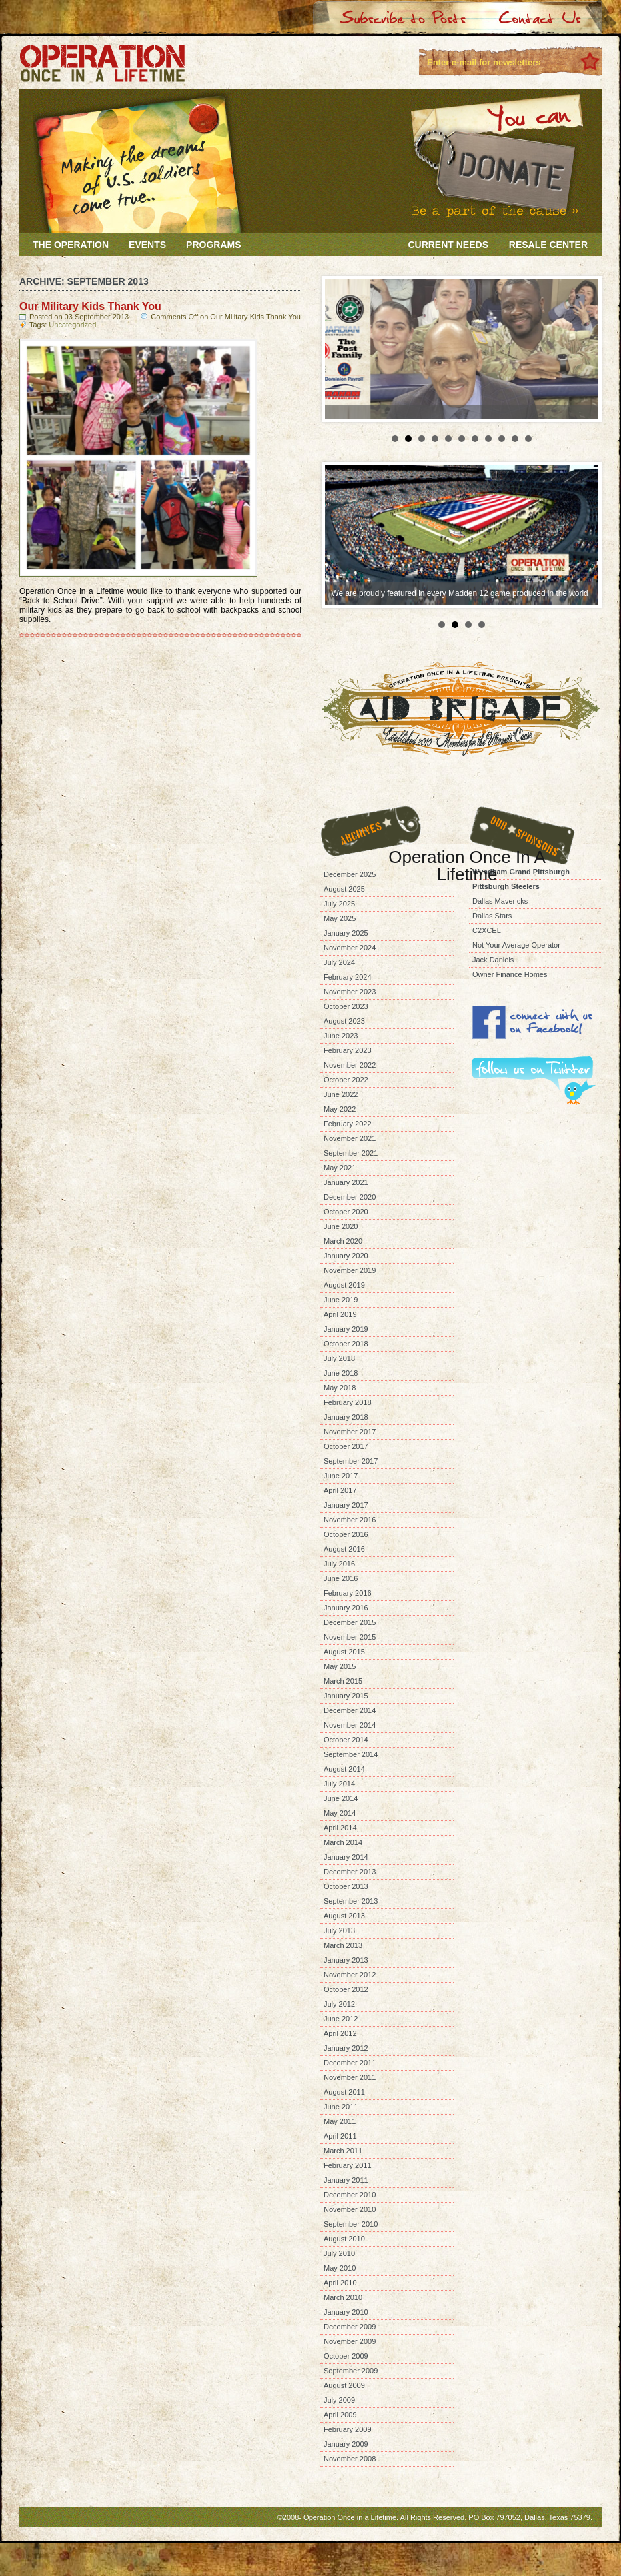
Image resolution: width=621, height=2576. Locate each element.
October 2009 (346, 2356)
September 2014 (351, 1754)
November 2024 (350, 948)
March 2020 (343, 1241)
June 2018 (341, 1373)
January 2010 (346, 2312)
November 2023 (350, 992)
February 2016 (348, 1593)
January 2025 (346, 933)
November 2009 (350, 2341)
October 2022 (346, 1080)
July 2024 (339, 962)
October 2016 (346, 1534)
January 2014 (346, 1857)
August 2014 (344, 1769)
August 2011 (344, 2092)
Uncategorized (72, 325)
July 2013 (339, 1930)
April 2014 (340, 1828)
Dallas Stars (492, 916)
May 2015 (340, 1666)
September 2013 (351, 1901)
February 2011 (348, 2165)
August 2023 (344, 1021)
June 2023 (341, 1036)
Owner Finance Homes (510, 974)
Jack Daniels (493, 960)
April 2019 (340, 1314)
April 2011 (340, 2136)
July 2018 (339, 1358)
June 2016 (341, 1578)
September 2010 (351, 2224)
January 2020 (346, 1256)
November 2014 (350, 1725)
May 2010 (340, 2268)
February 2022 (348, 1124)
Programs (213, 244)
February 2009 (348, 2429)
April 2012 (340, 2033)
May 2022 (340, 1109)
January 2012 (346, 2048)
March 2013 (343, 1945)
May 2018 (340, 1388)
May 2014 (340, 1813)
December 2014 (350, 1710)
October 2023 (346, 1006)
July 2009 (339, 2400)
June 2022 (341, 1094)
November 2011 (350, 2077)
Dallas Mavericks (500, 901)
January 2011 (346, 2180)
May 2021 (340, 1168)
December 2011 (350, 2063)
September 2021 (351, 1153)
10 (515, 438)
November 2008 (350, 2459)
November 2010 (350, 2209)
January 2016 (346, 1608)
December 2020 (350, 1197)
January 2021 (346, 1182)
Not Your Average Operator (516, 945)
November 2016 (350, 1520)
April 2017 (340, 1490)
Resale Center (548, 244)
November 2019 (350, 1270)
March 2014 (343, 1842)
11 (528, 438)
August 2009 (344, 2385)
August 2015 (344, 1652)
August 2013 (344, 1916)
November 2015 (350, 1637)
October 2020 (346, 1212)
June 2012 (341, 2019)
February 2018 (348, 1402)
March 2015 (343, 1681)
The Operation (71, 244)
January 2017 (346, 1505)
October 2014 (346, 1740)
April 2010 (340, 2283)
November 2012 (350, 1975)
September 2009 (351, 2371)
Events (147, 244)
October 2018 (346, 1344)
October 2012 (346, 1989)
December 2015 (350, 1622)
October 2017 (346, 1446)
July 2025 (339, 904)
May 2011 (340, 2121)
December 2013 (350, 1872)
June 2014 (341, 1798)
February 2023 (348, 1050)
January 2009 (346, 2444)
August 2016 (344, 1549)
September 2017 (351, 1461)
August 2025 (344, 889)
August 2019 (344, 1285)
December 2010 (350, 2195)
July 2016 (339, 1564)
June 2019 (341, 1300)
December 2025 (350, 874)
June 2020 (341, 1226)
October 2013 (346, 1886)
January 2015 (346, 1696)
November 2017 (350, 1432)
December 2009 (350, 2327)
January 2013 (346, 1960)
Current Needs (448, 244)
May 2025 (340, 918)
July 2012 (339, 2004)
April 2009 (340, 2415)
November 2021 (350, 1138)
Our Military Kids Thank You (90, 306)
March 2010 (343, 2297)
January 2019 (346, 1329)
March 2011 (343, 2151)
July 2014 (339, 1784)
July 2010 (339, 2253)
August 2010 (344, 2239)
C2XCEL (486, 930)
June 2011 (341, 2107)
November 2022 (350, 1065)
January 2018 (346, 1417)
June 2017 (341, 1476)
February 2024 (348, 977)
